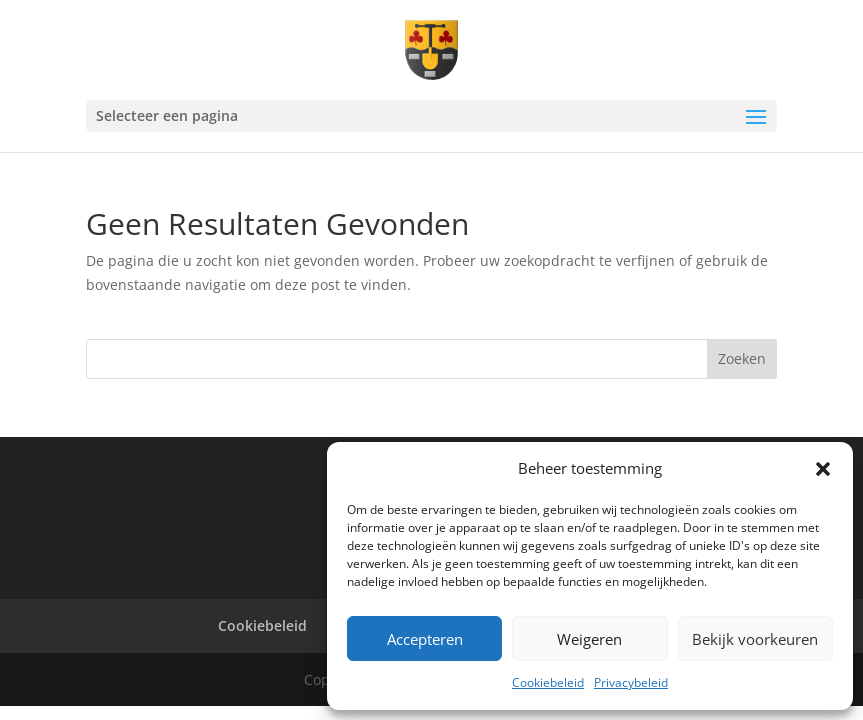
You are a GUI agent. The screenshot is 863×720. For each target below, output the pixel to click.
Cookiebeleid (548, 682)
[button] (823, 469)
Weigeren (589, 639)
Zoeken (742, 358)
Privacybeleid (631, 682)
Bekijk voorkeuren (755, 639)
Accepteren (425, 639)
